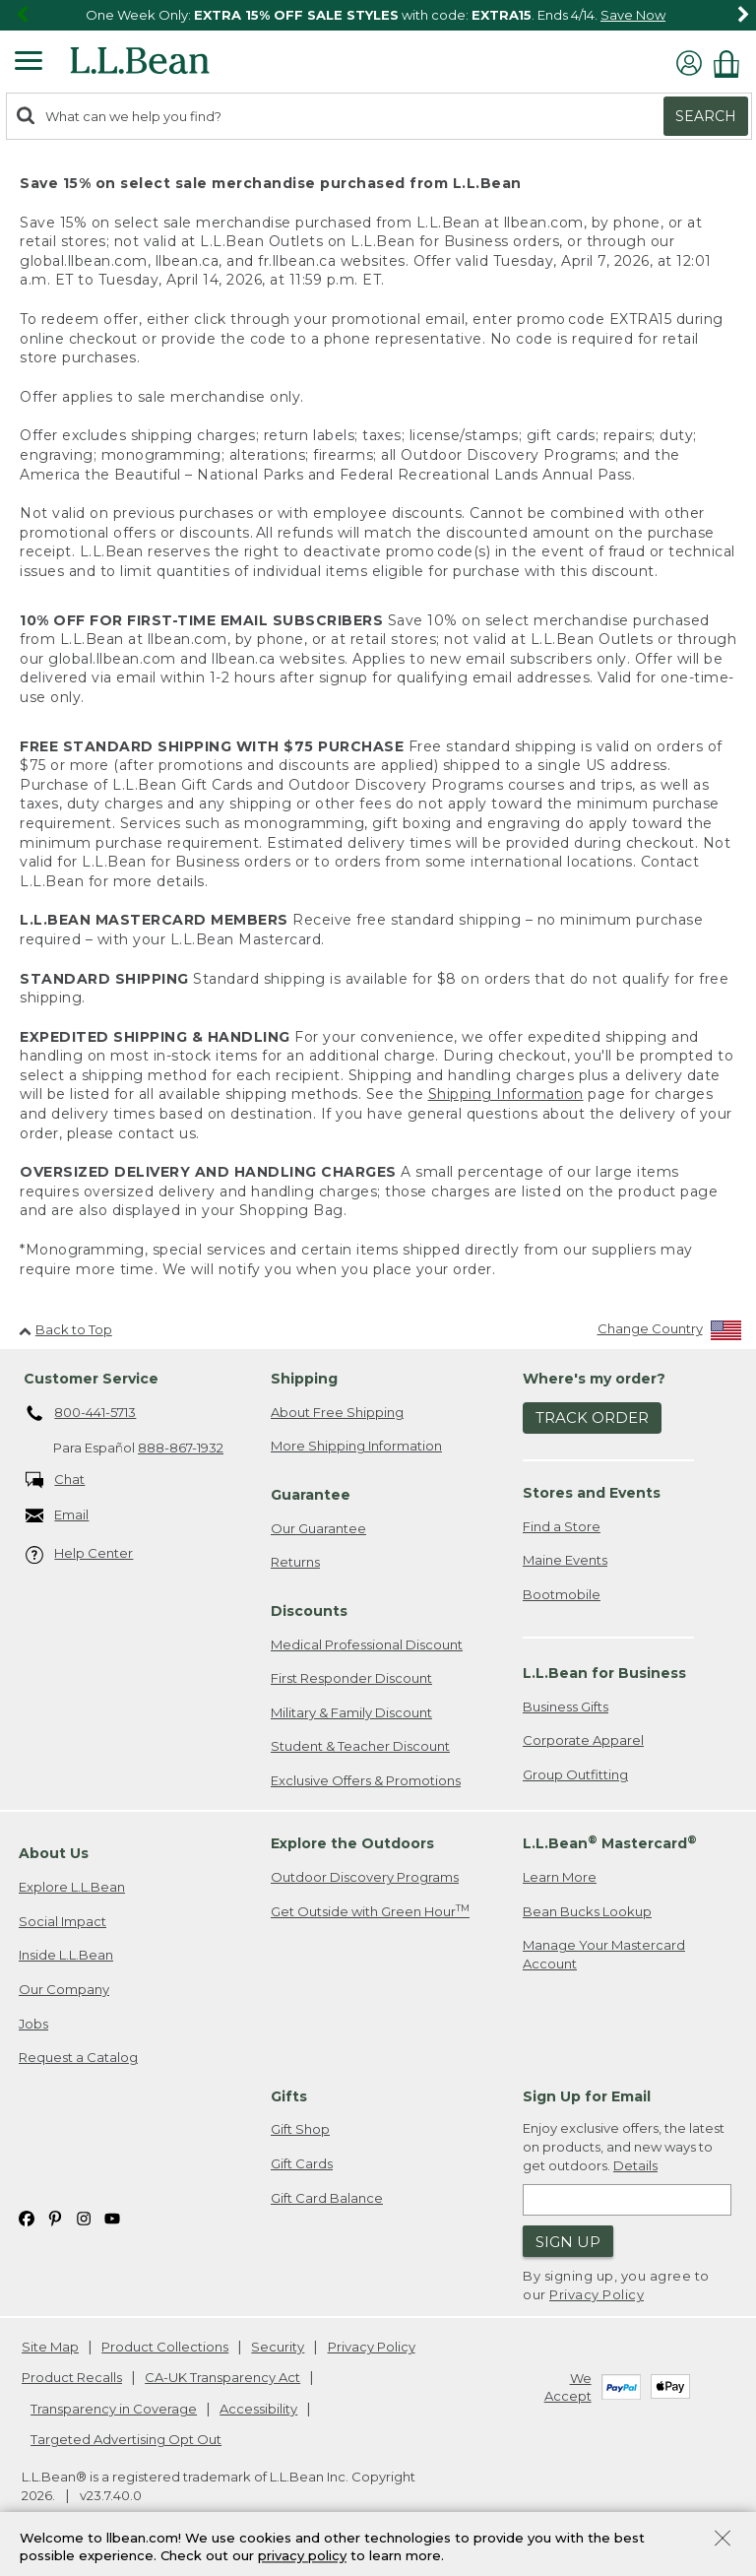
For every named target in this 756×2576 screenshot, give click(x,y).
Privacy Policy (596, 2294)
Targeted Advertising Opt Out (126, 2439)
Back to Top (65, 1329)
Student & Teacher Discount (360, 1746)
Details (635, 2165)
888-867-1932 (180, 1447)
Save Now (632, 15)
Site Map (50, 2346)
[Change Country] (670, 1333)
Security (277, 2346)
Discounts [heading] (309, 1611)
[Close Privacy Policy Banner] (722, 2540)
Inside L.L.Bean (66, 1955)
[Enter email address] (627, 2200)
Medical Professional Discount (367, 1644)
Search (705, 116)
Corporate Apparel (583, 1740)
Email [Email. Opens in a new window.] (58, 1516)
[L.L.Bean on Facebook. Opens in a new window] (26, 2217)
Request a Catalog (78, 2057)
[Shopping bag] (731, 63)
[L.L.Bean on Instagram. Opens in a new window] (84, 2217)
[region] (378, 15)
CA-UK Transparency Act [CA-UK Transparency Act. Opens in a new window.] (222, 2377)
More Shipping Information (356, 1445)
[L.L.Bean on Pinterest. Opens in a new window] (55, 2217)
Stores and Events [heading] (592, 1493)
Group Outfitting (575, 1774)
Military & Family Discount (351, 1712)
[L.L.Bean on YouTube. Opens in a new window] (112, 2217)
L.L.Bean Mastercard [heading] (610, 1843)
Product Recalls (72, 2377)
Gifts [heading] (289, 2096)
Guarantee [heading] (310, 1495)
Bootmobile (561, 1594)
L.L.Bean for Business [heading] (604, 1673)
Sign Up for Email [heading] (587, 2096)
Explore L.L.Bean (72, 1887)
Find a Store (561, 1526)
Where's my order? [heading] (594, 1378)
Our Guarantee (318, 1528)
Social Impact (62, 1921)
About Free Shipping (337, 1412)
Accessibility (258, 2408)
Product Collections (164, 2346)
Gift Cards (302, 2163)
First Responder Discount (351, 1678)
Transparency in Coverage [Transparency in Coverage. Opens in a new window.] (114, 2408)
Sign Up (568, 2241)
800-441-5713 (81, 1414)
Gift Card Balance (327, 2198)
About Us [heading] (54, 1853)
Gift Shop (300, 2129)
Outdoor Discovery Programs (365, 1877)
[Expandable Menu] (28, 63)
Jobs (33, 2023)
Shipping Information (506, 1094)
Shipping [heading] (304, 1378)
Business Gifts (565, 1706)
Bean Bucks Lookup (587, 1911)
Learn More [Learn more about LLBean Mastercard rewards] (560, 1877)
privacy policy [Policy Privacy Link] (302, 2556)
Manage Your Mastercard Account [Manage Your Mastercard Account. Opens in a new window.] (604, 1954)
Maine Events (565, 1560)
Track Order (592, 1417)
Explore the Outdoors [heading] (352, 1843)
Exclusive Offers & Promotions (366, 1780)
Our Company (64, 1989)
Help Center (80, 1554)
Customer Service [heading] (91, 1378)
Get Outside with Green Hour (370, 1910)
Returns (295, 1562)
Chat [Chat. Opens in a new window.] (56, 1480)
